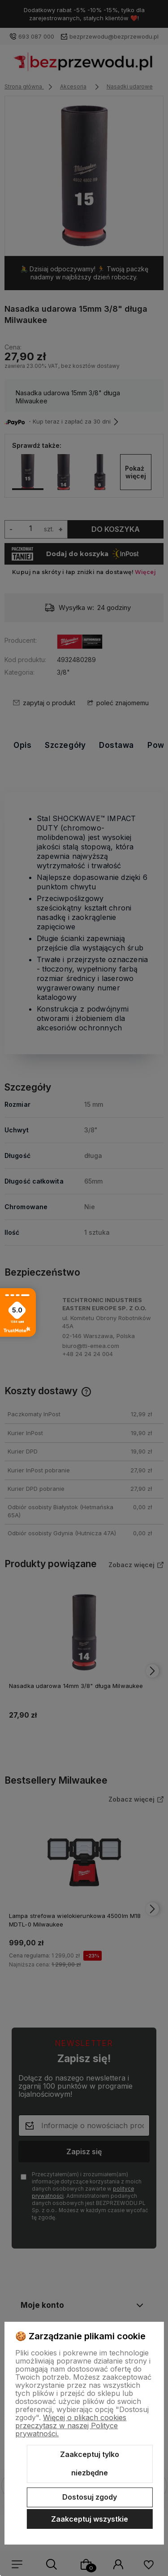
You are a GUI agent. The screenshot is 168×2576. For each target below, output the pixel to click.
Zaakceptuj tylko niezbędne (89, 2464)
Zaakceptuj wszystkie (89, 2518)
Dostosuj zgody (89, 2496)
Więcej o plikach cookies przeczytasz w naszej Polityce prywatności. (70, 2425)
